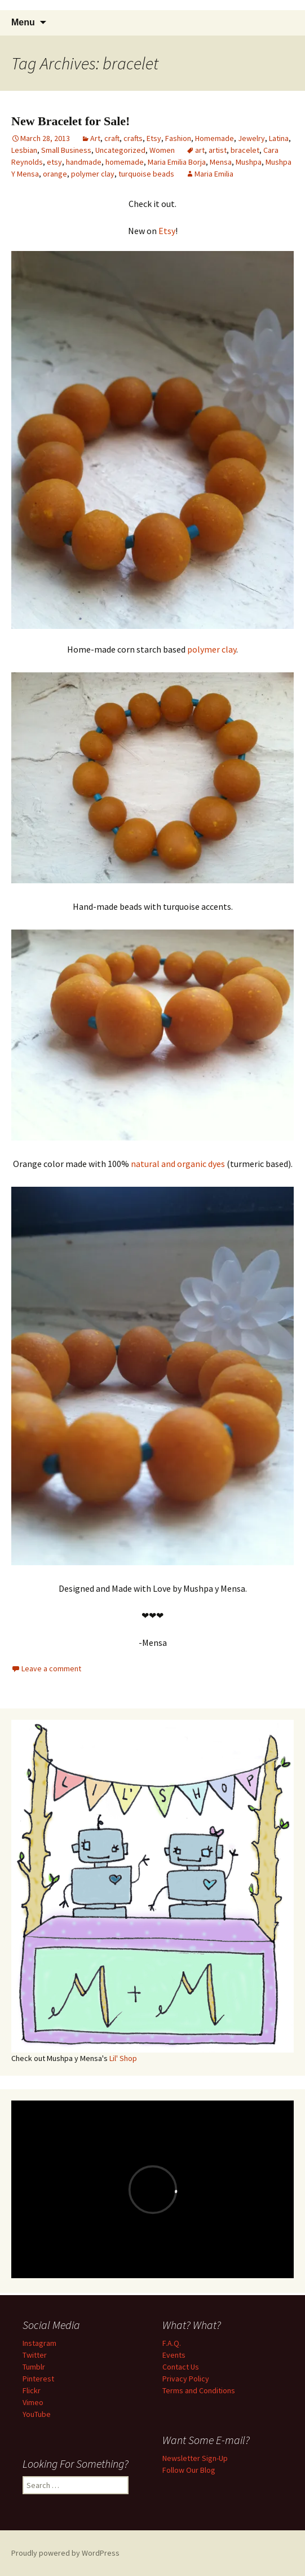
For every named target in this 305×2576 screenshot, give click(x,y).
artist (218, 150)
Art (95, 138)
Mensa (221, 162)
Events (173, 2355)
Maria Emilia (214, 174)
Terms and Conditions (198, 2390)
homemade (124, 162)
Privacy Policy (185, 2379)
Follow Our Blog (188, 2470)
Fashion (178, 138)
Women (162, 150)
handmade (83, 162)
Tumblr (34, 2367)
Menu (23, 22)
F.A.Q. (171, 2343)
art (200, 150)
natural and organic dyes (178, 1163)
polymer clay (92, 174)
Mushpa (249, 162)
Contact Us (180, 2367)
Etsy (154, 138)
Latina (279, 138)
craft (112, 138)
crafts (133, 138)
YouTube (37, 2414)
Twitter (35, 2355)
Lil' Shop (123, 2058)
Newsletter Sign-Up (195, 2458)
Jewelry (251, 138)
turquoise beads (146, 174)
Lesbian (24, 150)
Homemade (214, 138)
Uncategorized (120, 150)
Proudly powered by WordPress (65, 2553)
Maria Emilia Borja (177, 162)
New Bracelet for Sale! (70, 121)
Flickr (32, 2390)
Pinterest (38, 2379)
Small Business (66, 150)
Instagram (39, 2343)
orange (55, 174)
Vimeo (33, 2402)
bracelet (245, 150)
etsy (54, 162)
